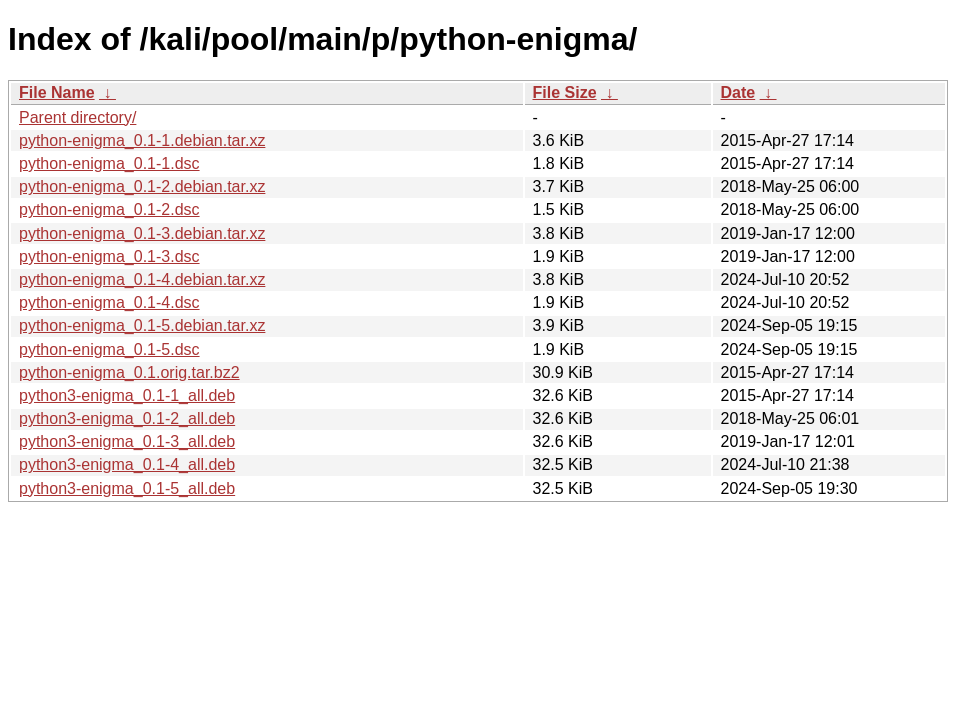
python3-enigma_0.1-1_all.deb (127, 395)
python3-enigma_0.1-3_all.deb (127, 441)
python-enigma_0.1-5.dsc (109, 349)
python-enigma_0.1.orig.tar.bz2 (129, 372)
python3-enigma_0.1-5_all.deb (127, 488)
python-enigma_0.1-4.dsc (109, 302)
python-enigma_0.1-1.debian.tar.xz (142, 140)
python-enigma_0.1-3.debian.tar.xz (142, 233)
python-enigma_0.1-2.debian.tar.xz (142, 186)
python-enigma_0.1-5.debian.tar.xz (142, 325)
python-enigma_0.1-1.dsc (109, 163)
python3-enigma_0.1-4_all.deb (127, 464)
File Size (565, 92)
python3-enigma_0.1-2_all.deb (127, 418)
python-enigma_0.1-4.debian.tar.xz (142, 279)
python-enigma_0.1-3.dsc (109, 256)
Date (738, 92)
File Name (57, 92)
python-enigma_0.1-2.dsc (109, 209)
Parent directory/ (77, 117)
